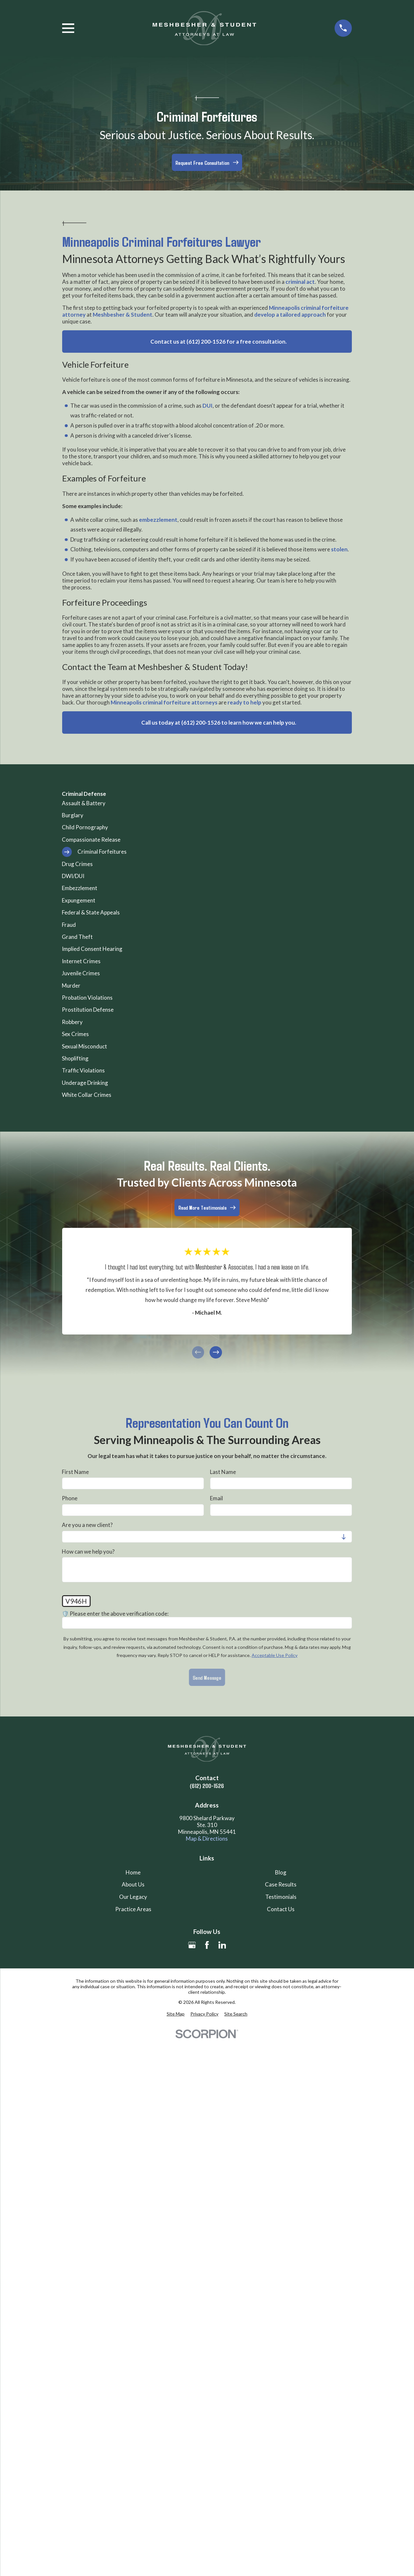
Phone (69, 1498)
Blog (280, 1872)
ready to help (244, 702)
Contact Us (281, 1909)
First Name (75, 1471)
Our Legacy (133, 1896)
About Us (133, 1884)
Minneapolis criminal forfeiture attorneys (164, 702)
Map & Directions (207, 1838)
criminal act (300, 281)
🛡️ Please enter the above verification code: (115, 1613)
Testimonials (281, 1896)
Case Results (281, 1884)
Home (133, 1872)
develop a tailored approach (290, 314)
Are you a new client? (87, 1525)
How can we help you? (88, 1551)
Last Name (223, 1471)
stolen (339, 549)
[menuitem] (207, 803)
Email (216, 1498)
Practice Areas (133, 1909)
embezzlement (158, 519)
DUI (207, 405)
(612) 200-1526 (207, 1785)
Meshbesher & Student (122, 314)
